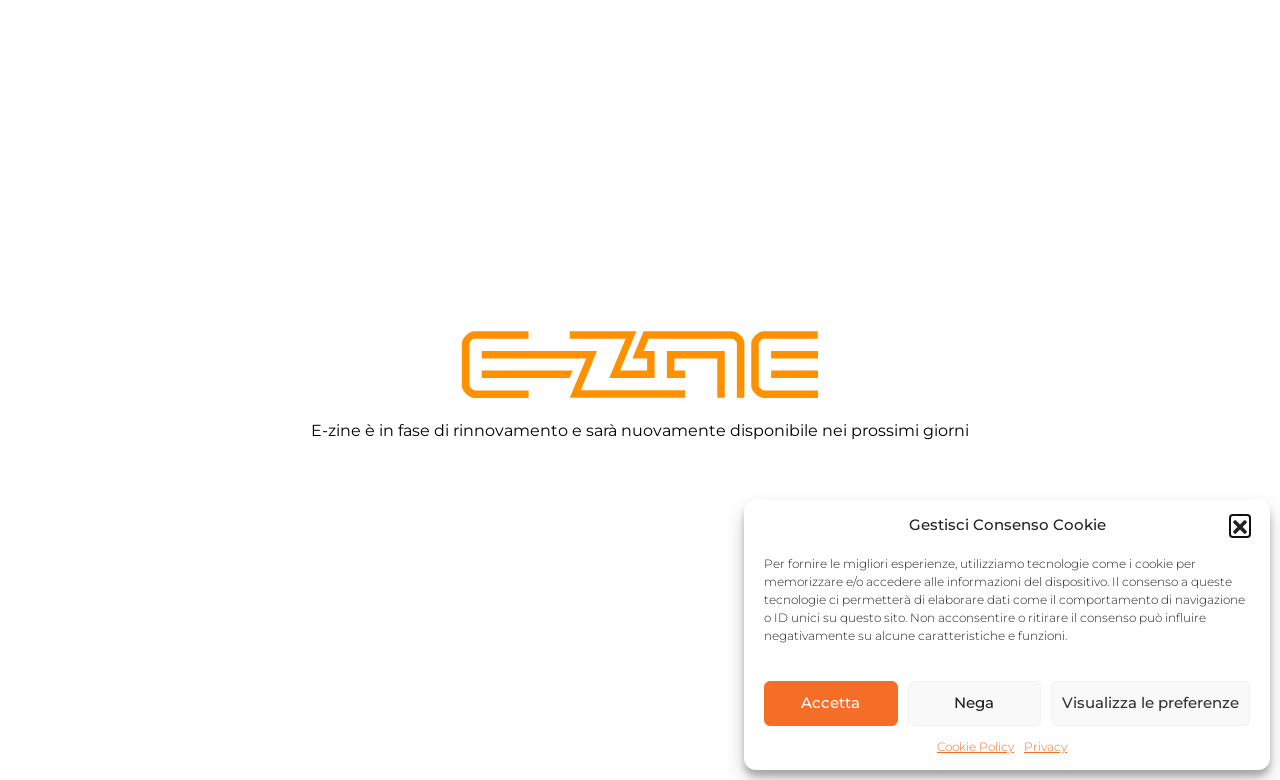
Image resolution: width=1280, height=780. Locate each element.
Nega (974, 702)
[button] (1240, 525)
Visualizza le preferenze (1150, 702)
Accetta (830, 702)
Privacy (1045, 746)
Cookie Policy (975, 746)
